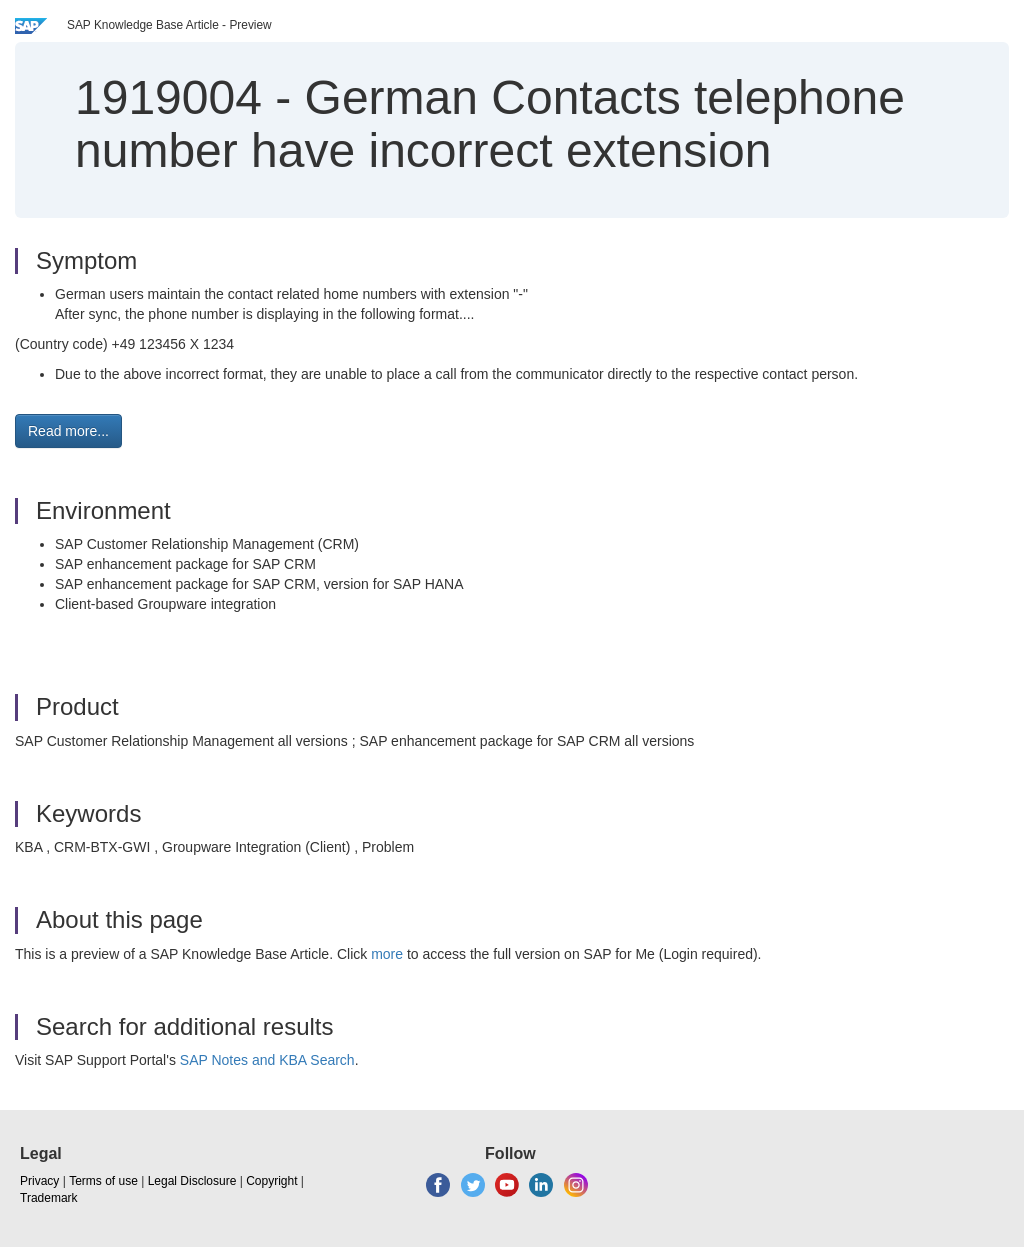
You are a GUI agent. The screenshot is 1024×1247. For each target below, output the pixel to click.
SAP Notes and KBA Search (267, 1060)
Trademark (49, 1198)
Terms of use (103, 1181)
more (387, 954)
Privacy (39, 1181)
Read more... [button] (68, 431)
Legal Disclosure (192, 1181)
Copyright (271, 1181)
